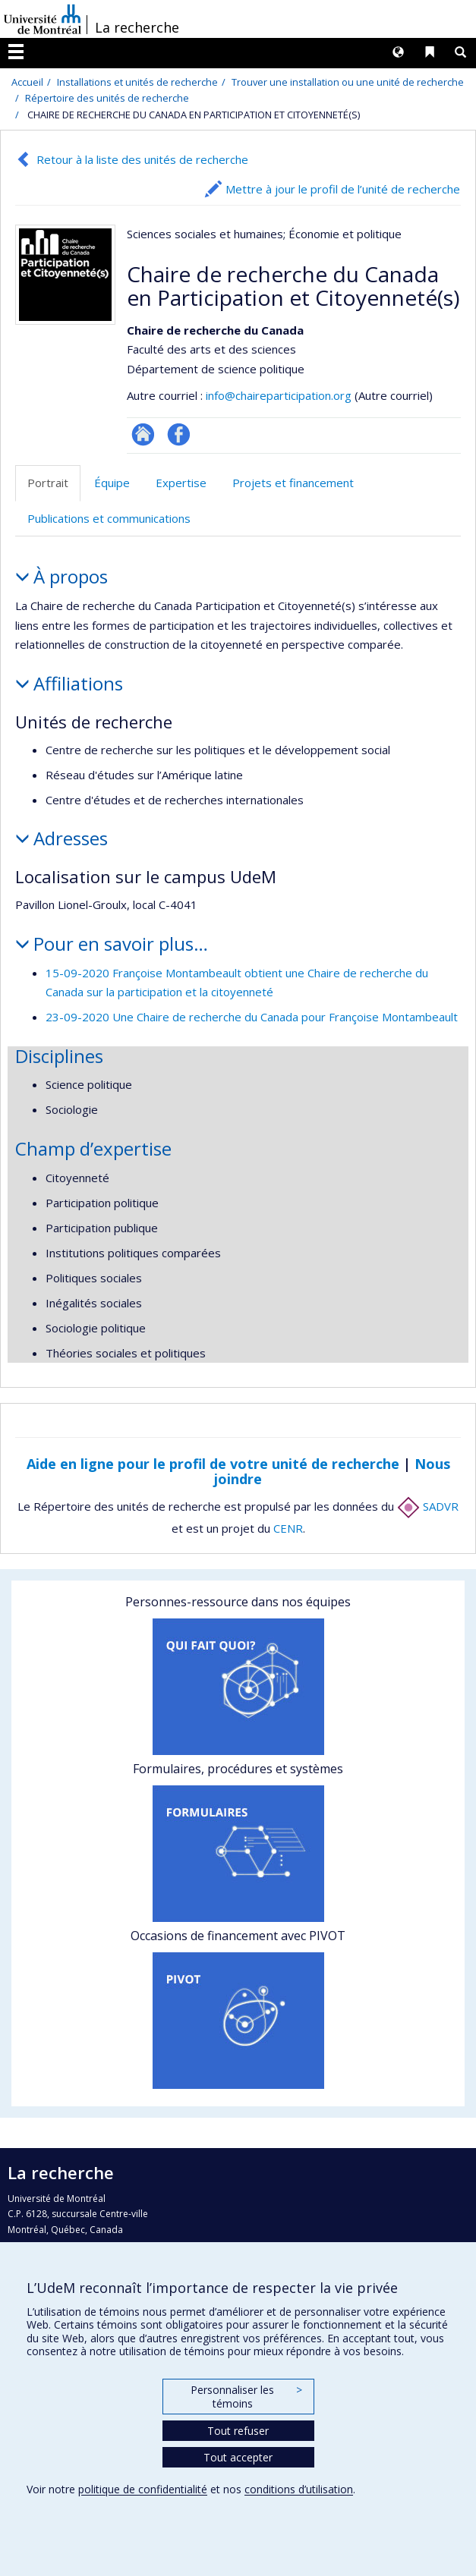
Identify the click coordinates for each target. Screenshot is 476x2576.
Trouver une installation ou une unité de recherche (348, 82)
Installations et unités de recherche (137, 82)
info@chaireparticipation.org (278, 395)
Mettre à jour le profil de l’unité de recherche (342, 189)
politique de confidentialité (142, 2489)
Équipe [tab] (112, 482)
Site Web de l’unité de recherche (143, 434)
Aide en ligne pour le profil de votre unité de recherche (213, 1464)
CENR (288, 1528)
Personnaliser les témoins (246, 2397)
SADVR (428, 1506)
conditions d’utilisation (298, 2489)
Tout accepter (238, 2457)
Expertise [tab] (181, 482)
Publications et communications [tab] (109, 518)
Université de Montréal (42, 19)
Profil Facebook (179, 434)
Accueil (27, 82)
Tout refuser (238, 2430)
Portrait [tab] (47, 482)
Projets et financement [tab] (293, 482)
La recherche (137, 27)
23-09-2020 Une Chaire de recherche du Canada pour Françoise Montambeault (252, 1016)
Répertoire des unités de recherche (107, 98)
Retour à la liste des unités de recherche (142, 159)
